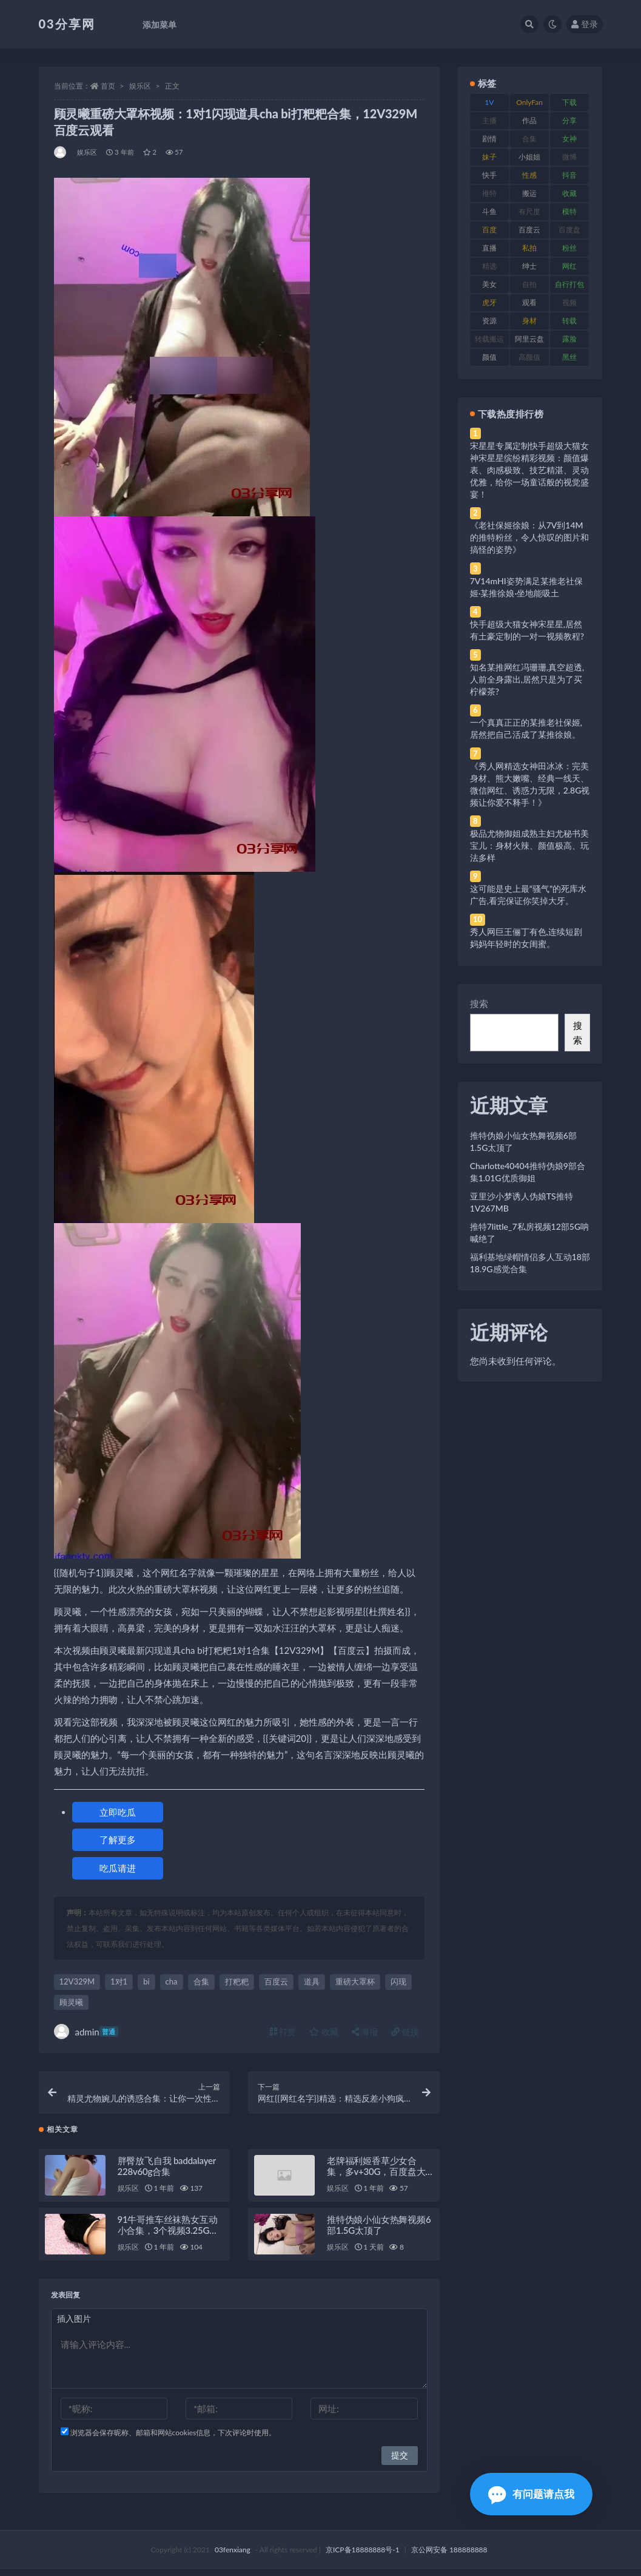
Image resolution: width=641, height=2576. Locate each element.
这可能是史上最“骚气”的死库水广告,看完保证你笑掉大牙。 (528, 894)
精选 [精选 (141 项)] (489, 266)
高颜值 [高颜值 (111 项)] (529, 357)
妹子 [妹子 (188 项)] (489, 156)
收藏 (323, 2031)
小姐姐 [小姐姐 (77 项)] (529, 156)
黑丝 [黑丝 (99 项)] (569, 357)
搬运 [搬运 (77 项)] (529, 193)
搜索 (479, 1003)
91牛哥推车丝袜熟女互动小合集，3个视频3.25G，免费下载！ (168, 2236)
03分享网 (67, 23)
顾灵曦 (71, 2002)
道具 (312, 1981)
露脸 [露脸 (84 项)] (569, 338)
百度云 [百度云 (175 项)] (529, 229)
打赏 (283, 2031)
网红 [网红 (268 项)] (569, 266)
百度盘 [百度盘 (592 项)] (569, 229)
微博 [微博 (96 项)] (569, 156)
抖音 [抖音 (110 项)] (569, 175)
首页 (108, 85)
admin (86, 2031)
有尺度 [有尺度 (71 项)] (529, 211)
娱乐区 (140, 85)
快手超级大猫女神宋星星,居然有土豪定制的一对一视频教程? (527, 630)
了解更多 (117, 1839)
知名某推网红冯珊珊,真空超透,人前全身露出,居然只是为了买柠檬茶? (527, 679)
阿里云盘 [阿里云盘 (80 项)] (529, 338)
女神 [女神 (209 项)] (569, 138)
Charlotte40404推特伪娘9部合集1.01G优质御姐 (527, 1172)
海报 (365, 2031)
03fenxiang (232, 2556)
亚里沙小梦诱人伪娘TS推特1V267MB (521, 1202)
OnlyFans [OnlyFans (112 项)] (529, 104)
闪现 (398, 1981)
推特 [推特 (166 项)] (489, 193)
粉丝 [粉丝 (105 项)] (569, 247)
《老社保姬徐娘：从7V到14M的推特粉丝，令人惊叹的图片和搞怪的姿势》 (529, 537)
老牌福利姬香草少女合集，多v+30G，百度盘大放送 (376, 2178)
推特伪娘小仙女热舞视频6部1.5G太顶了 (379, 2231)
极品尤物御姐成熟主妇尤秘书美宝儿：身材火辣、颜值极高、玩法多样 (529, 845)
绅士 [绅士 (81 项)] (529, 266)
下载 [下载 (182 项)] (569, 102)
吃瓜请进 (117, 1868)
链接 (405, 2031)
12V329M (77, 1981)
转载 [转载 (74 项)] (569, 320)
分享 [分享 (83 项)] (569, 120)
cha (172, 1981)
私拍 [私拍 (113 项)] (529, 247)
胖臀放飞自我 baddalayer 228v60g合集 (167, 2172)
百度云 (276, 1981)
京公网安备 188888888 (449, 2556)
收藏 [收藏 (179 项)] (569, 193)
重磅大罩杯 (355, 1981)
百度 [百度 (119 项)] (489, 229)
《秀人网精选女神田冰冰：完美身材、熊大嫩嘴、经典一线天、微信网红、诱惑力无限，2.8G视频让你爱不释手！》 (530, 784)
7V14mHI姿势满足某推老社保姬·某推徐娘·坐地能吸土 (526, 587)
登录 (584, 24)
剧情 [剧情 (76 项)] (489, 138)
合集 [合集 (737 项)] (529, 138)
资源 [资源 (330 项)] (489, 320)
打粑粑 (237, 1981)
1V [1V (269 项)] (489, 102)
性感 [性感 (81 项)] (529, 175)
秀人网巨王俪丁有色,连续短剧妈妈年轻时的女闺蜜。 (526, 937)
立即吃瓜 (117, 1812)
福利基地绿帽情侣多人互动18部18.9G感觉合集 (530, 1263)
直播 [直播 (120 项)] (489, 247)
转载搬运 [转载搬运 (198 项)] (489, 338)
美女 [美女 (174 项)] (489, 284)
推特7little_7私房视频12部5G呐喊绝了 (529, 1232)
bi (146, 1981)
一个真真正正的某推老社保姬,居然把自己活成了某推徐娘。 (526, 728)
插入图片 (74, 2325)
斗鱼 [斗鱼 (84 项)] (489, 211)
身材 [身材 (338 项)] (529, 320)
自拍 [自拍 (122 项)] (529, 284)
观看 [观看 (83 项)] (529, 302)
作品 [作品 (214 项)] (529, 120)
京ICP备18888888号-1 (363, 2556)
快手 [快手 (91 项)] (489, 175)
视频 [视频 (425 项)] (569, 302)
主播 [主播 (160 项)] (489, 120)
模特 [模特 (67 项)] (569, 211)
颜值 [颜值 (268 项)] (489, 357)
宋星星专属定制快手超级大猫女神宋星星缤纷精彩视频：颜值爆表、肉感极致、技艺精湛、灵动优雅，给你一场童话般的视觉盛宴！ (529, 469)
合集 (201, 1981)
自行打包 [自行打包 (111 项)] (569, 284)
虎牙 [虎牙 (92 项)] (489, 302)
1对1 (118, 1981)
